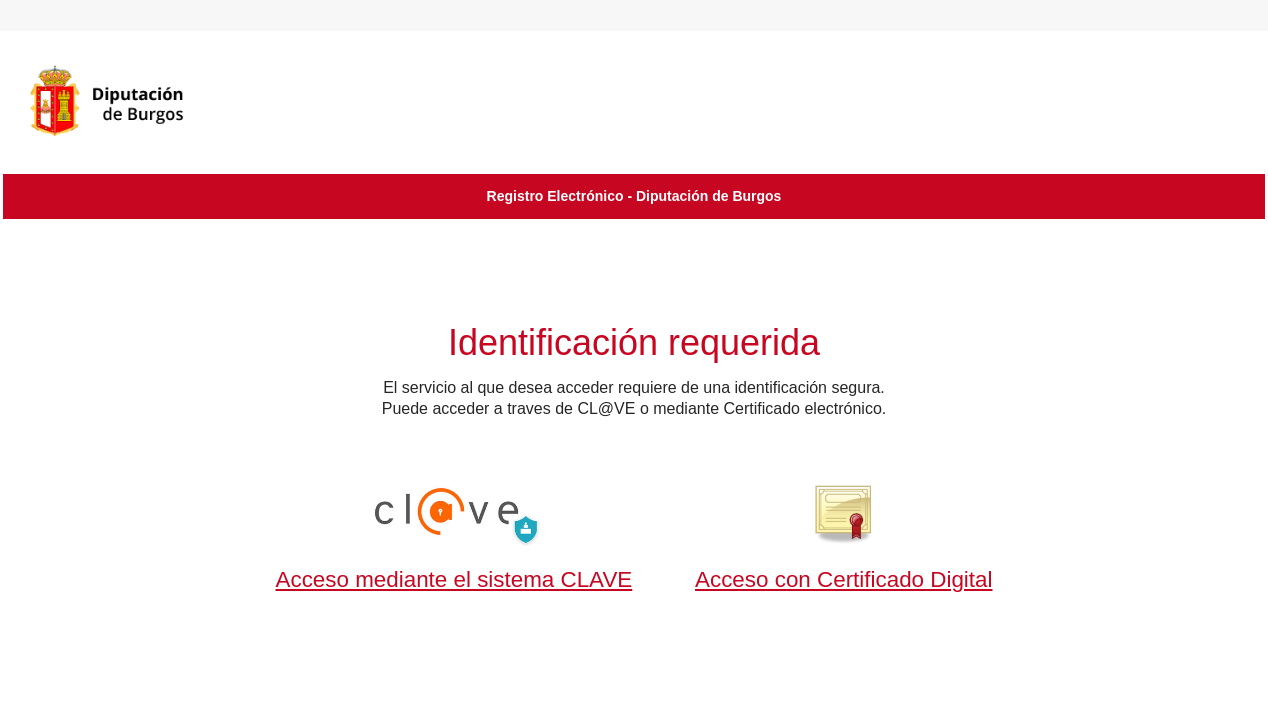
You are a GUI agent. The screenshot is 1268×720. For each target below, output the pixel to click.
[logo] (133, 101)
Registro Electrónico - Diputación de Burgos (634, 196)
